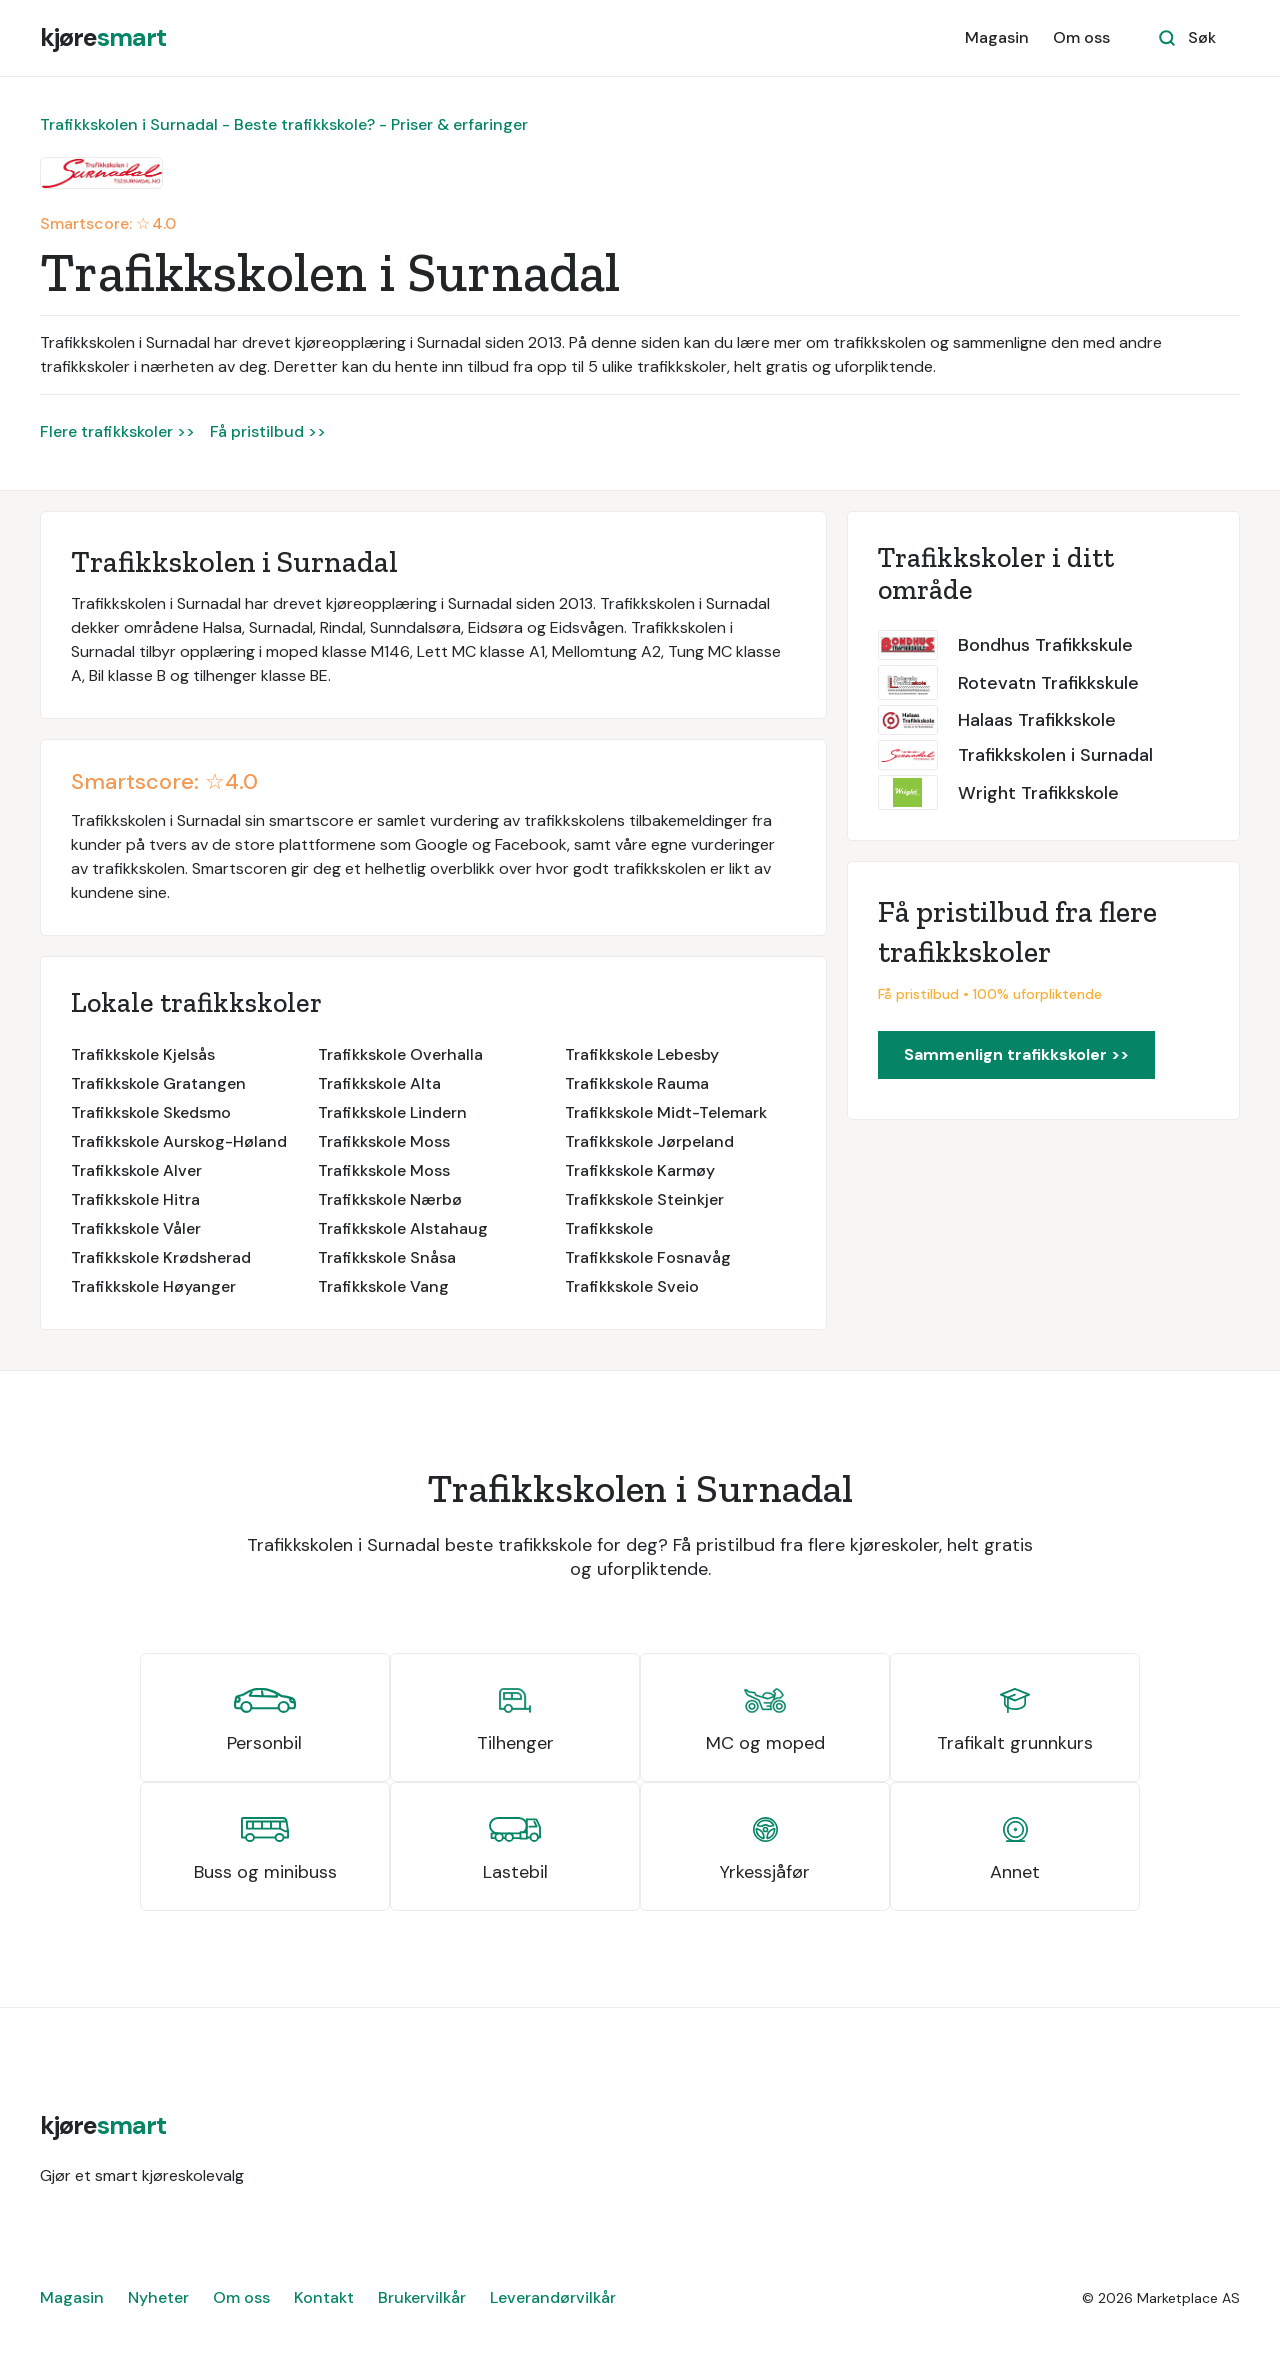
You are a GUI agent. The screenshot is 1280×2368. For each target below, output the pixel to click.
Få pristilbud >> (268, 431)
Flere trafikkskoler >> (117, 431)
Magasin (997, 37)
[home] (103, 38)
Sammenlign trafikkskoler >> (1016, 1054)
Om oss (1081, 37)
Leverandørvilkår (553, 2297)
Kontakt (324, 2297)
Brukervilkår (422, 2297)
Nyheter (158, 2297)
